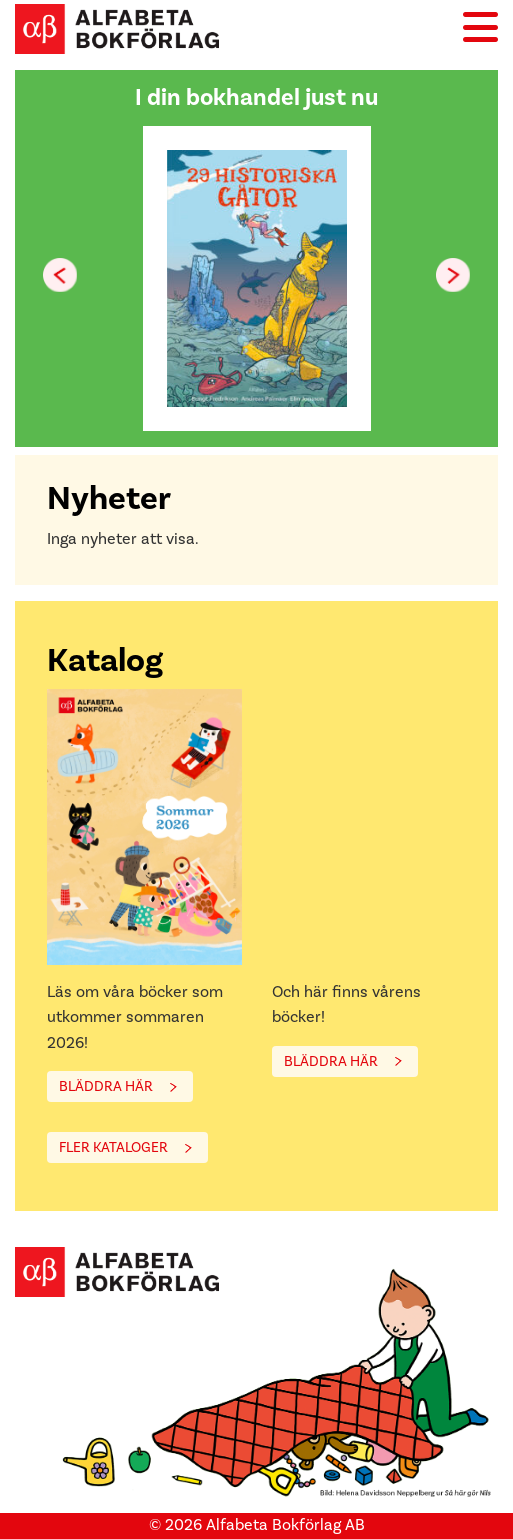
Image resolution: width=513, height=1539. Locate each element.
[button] (453, 275)
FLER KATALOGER (113, 1147)
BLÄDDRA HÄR (106, 1086)
